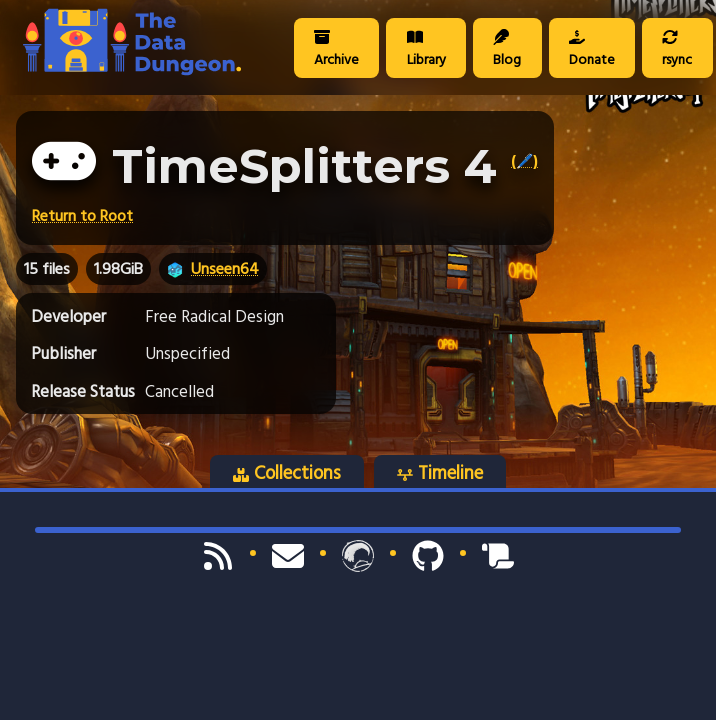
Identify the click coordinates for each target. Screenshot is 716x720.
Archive (336, 50)
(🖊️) (524, 161)
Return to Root (82, 216)
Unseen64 (225, 269)
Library (426, 50)
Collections (287, 473)
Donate (592, 50)
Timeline (440, 473)
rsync (677, 50)
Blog (507, 50)
